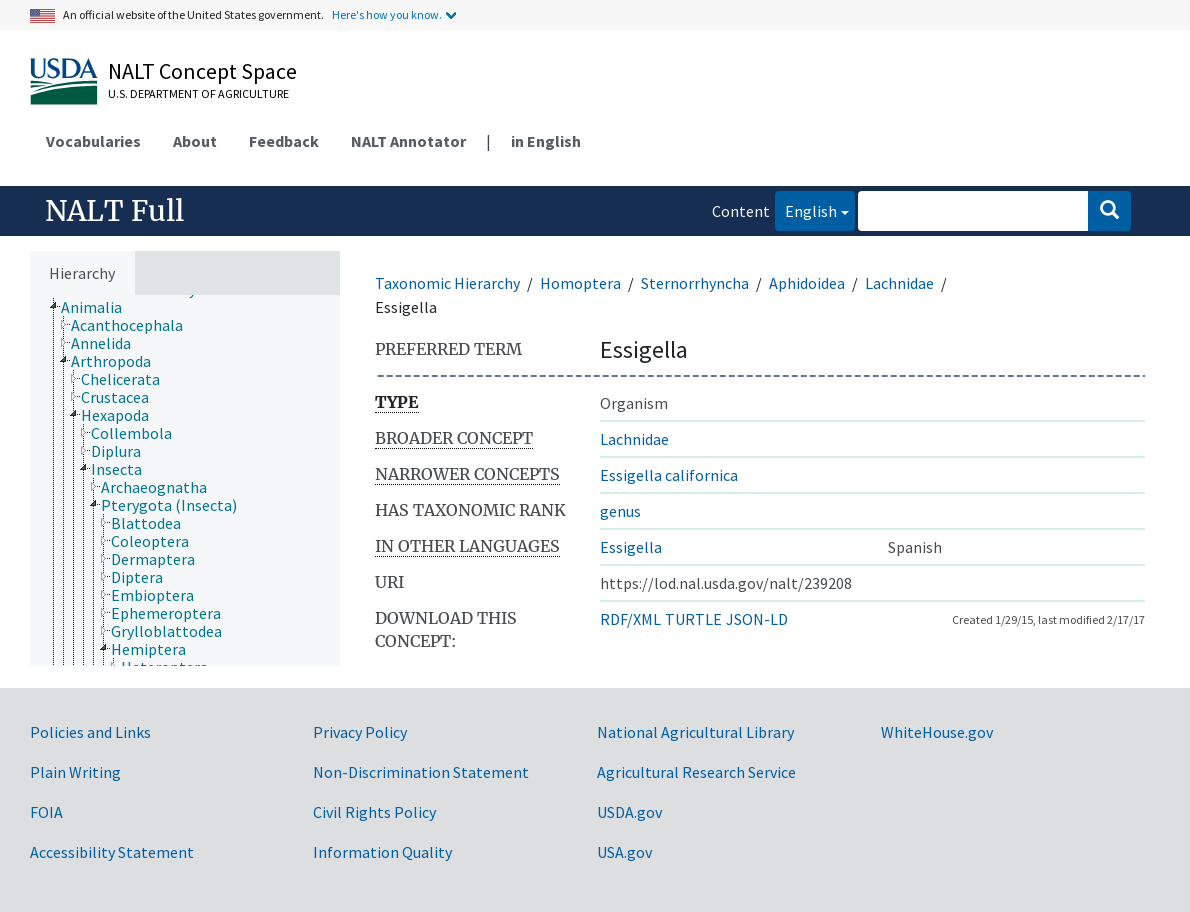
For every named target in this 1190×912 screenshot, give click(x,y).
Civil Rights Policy (374, 812)
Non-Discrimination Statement (421, 772)
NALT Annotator (408, 141)
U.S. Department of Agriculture (198, 93)
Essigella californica (669, 475)
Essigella (631, 547)
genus (620, 511)
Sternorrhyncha (695, 283)
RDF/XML (630, 619)
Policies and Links (90, 732)
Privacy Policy (360, 732)
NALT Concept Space (202, 71)
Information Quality (382, 852)
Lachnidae (899, 283)
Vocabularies (93, 141)
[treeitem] (100, 307)
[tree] (185, 480)
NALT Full (114, 211)
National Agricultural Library (695, 732)
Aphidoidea (807, 283)
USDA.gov (629, 812)
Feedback (284, 141)
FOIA (46, 812)
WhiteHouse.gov (937, 732)
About (195, 141)
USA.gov (624, 852)
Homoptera (580, 283)
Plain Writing (75, 772)
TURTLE (693, 619)
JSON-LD (757, 619)
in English (546, 141)
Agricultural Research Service (696, 772)
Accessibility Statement (112, 852)
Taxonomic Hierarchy (447, 283)
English (806, 209)
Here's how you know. (387, 14)
